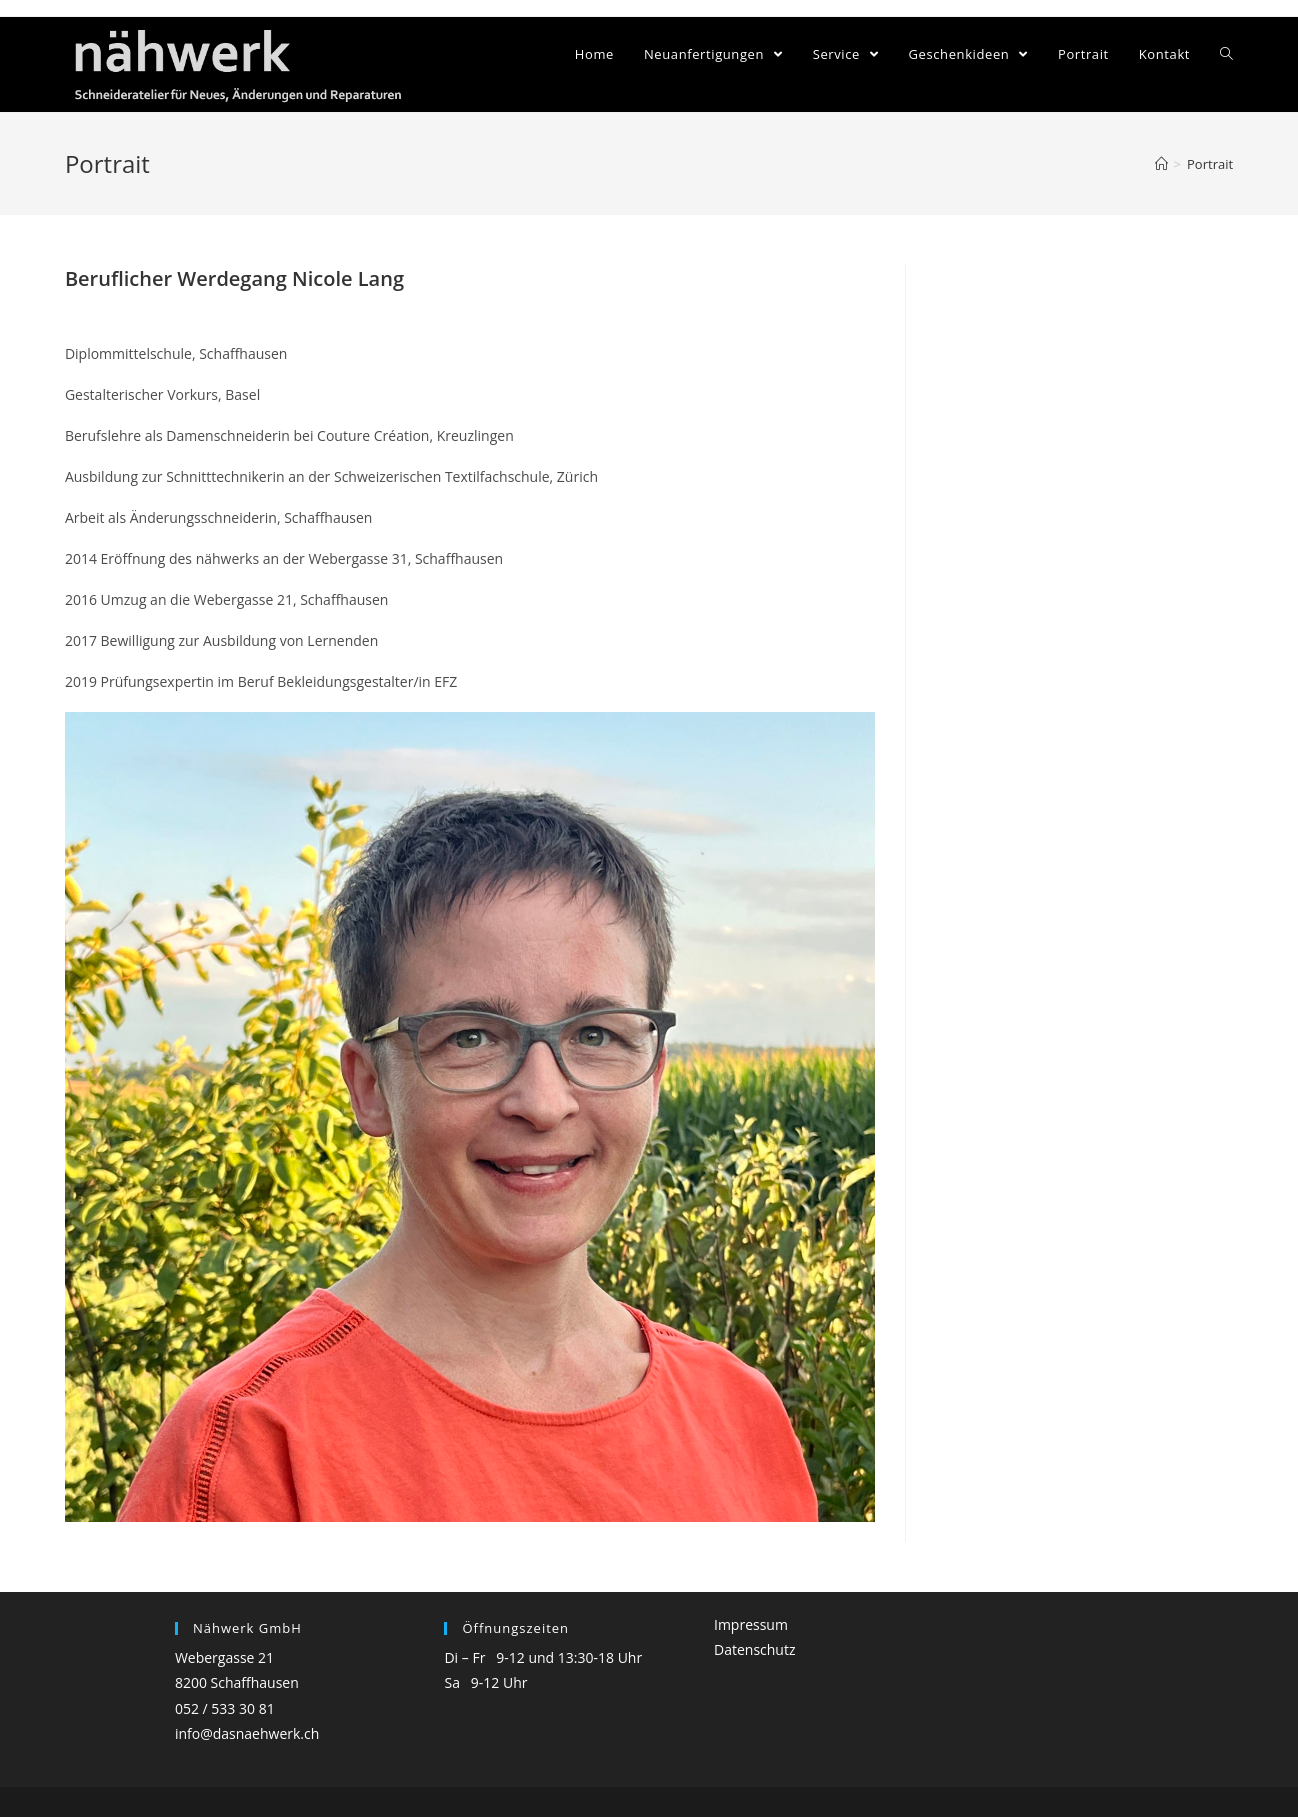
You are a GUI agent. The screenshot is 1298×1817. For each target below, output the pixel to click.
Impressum (751, 1624)
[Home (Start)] (1161, 164)
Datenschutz (754, 1649)
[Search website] (1226, 54)
